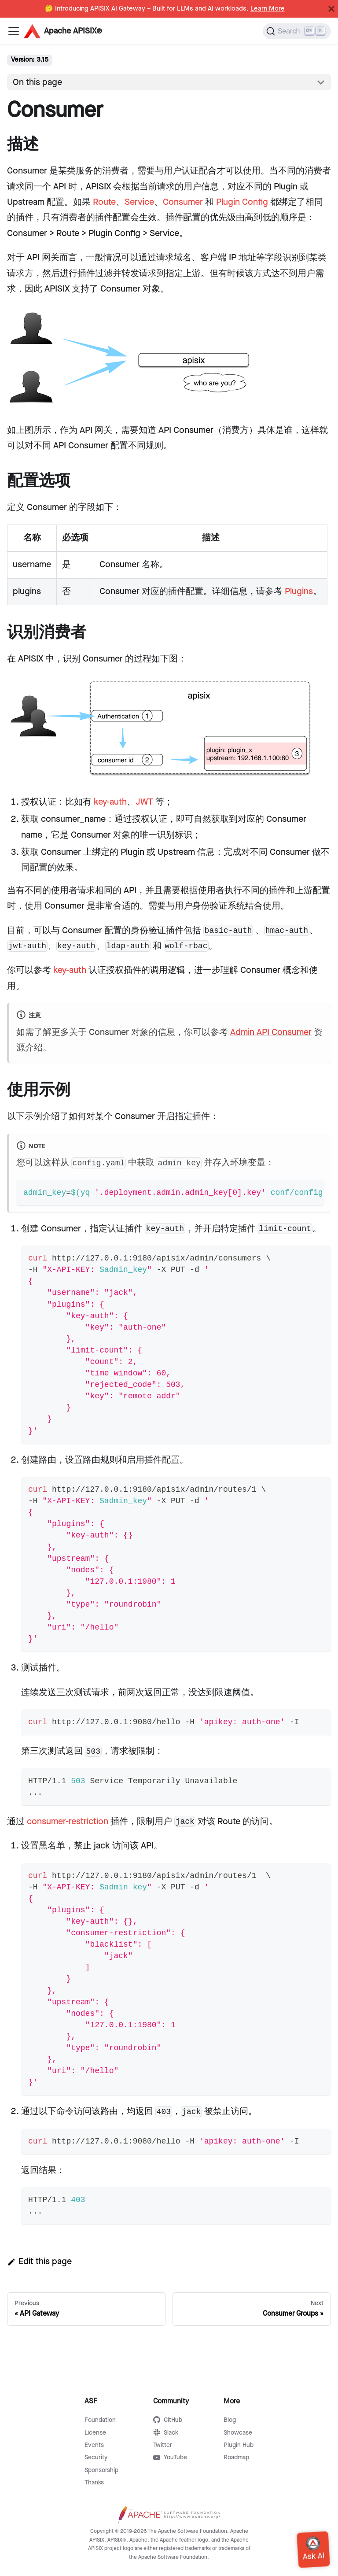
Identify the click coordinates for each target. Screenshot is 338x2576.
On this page (37, 82)
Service (139, 202)
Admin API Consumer (271, 1032)
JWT (144, 802)
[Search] (297, 31)
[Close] (331, 9)
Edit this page (39, 2261)
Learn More (267, 9)
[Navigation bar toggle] (13, 31)
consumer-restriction (67, 1821)
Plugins (299, 591)
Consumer (183, 202)
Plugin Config (242, 202)
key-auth (110, 802)
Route (104, 202)
